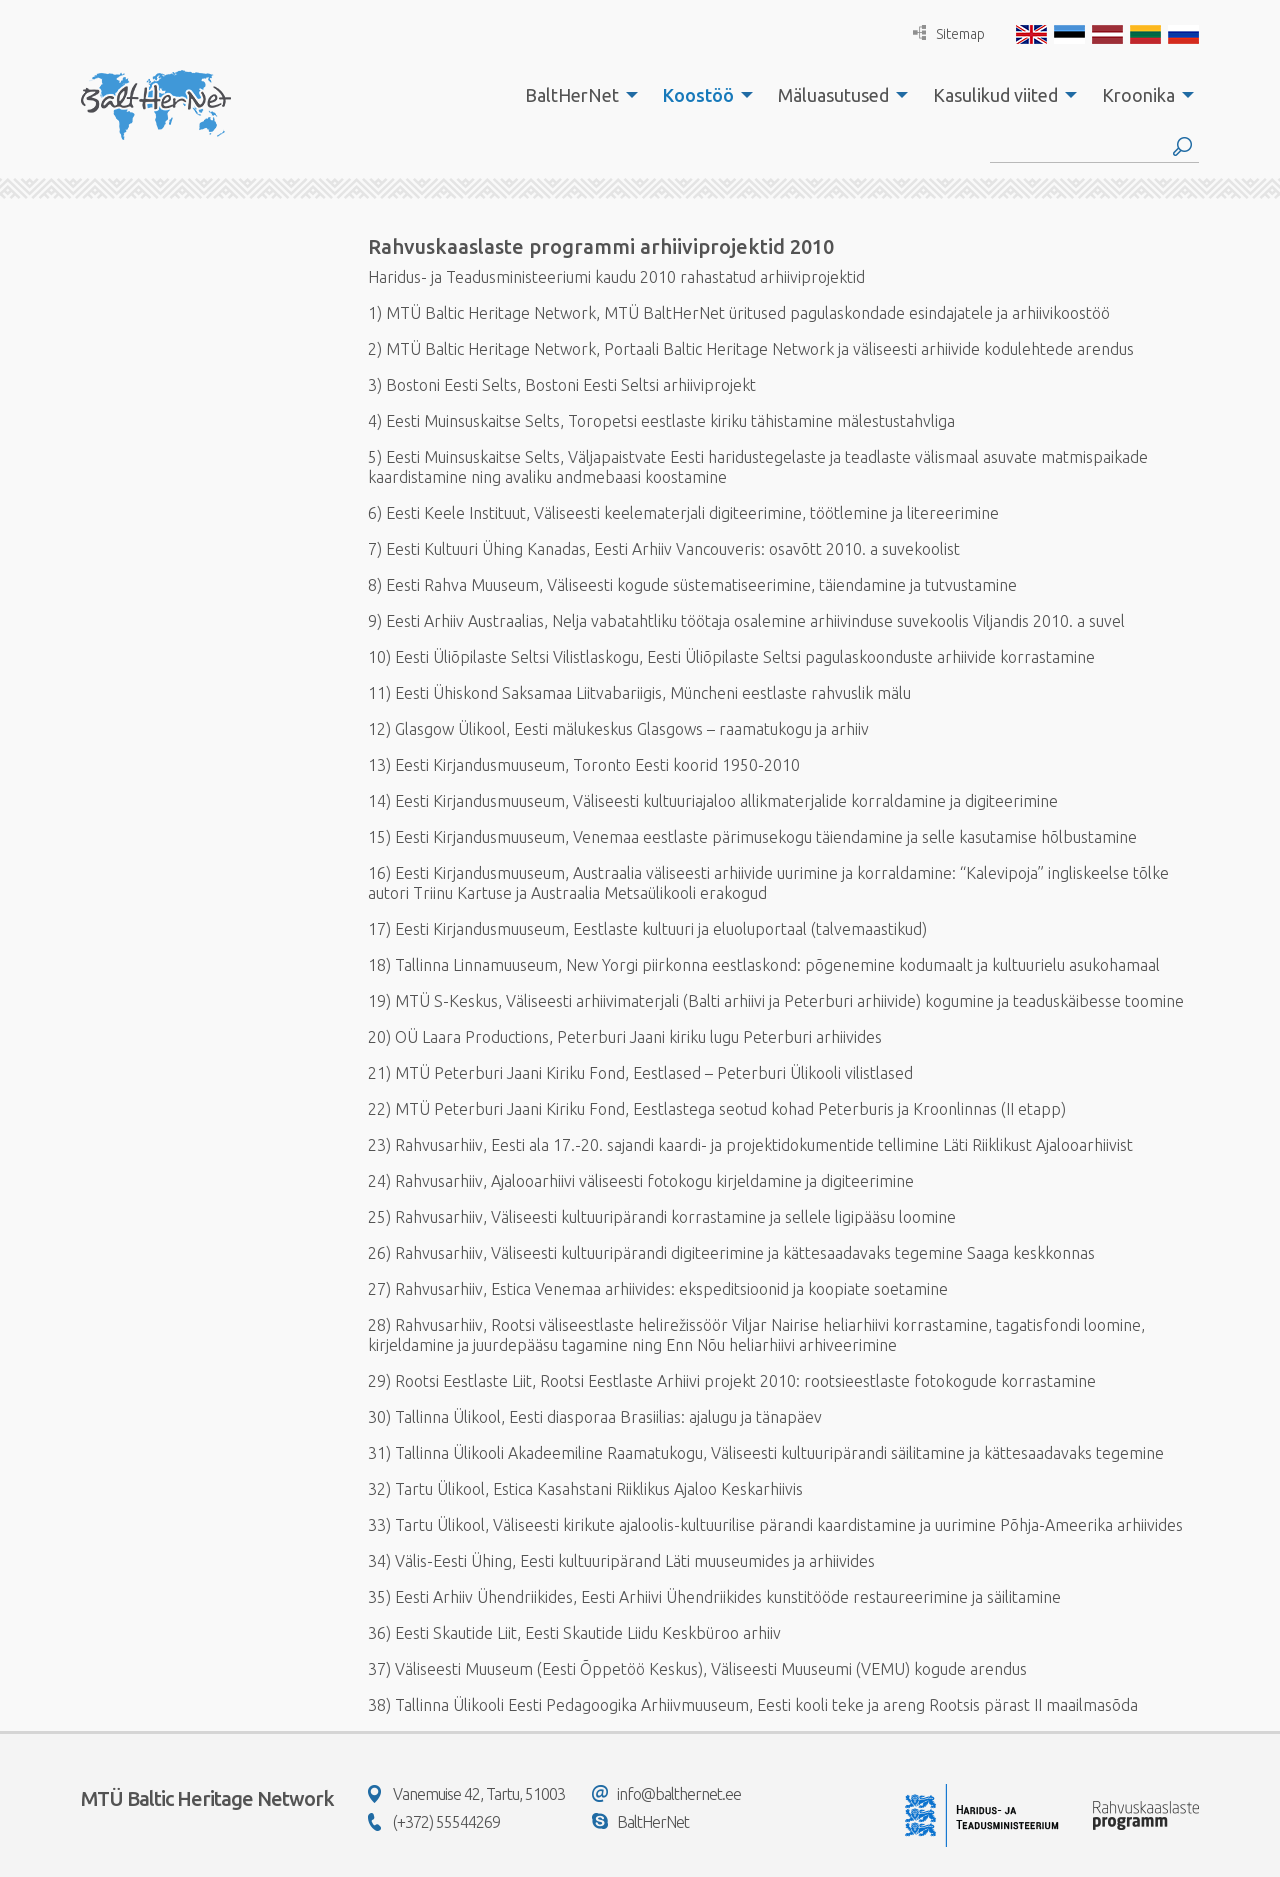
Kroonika (1138, 95)
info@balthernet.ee (666, 1794)
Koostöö (698, 95)
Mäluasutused (833, 95)
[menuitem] (576, 95)
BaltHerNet (572, 95)
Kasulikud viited (995, 95)
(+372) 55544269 (434, 1822)
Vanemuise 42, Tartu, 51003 (466, 1794)
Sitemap (949, 33)
